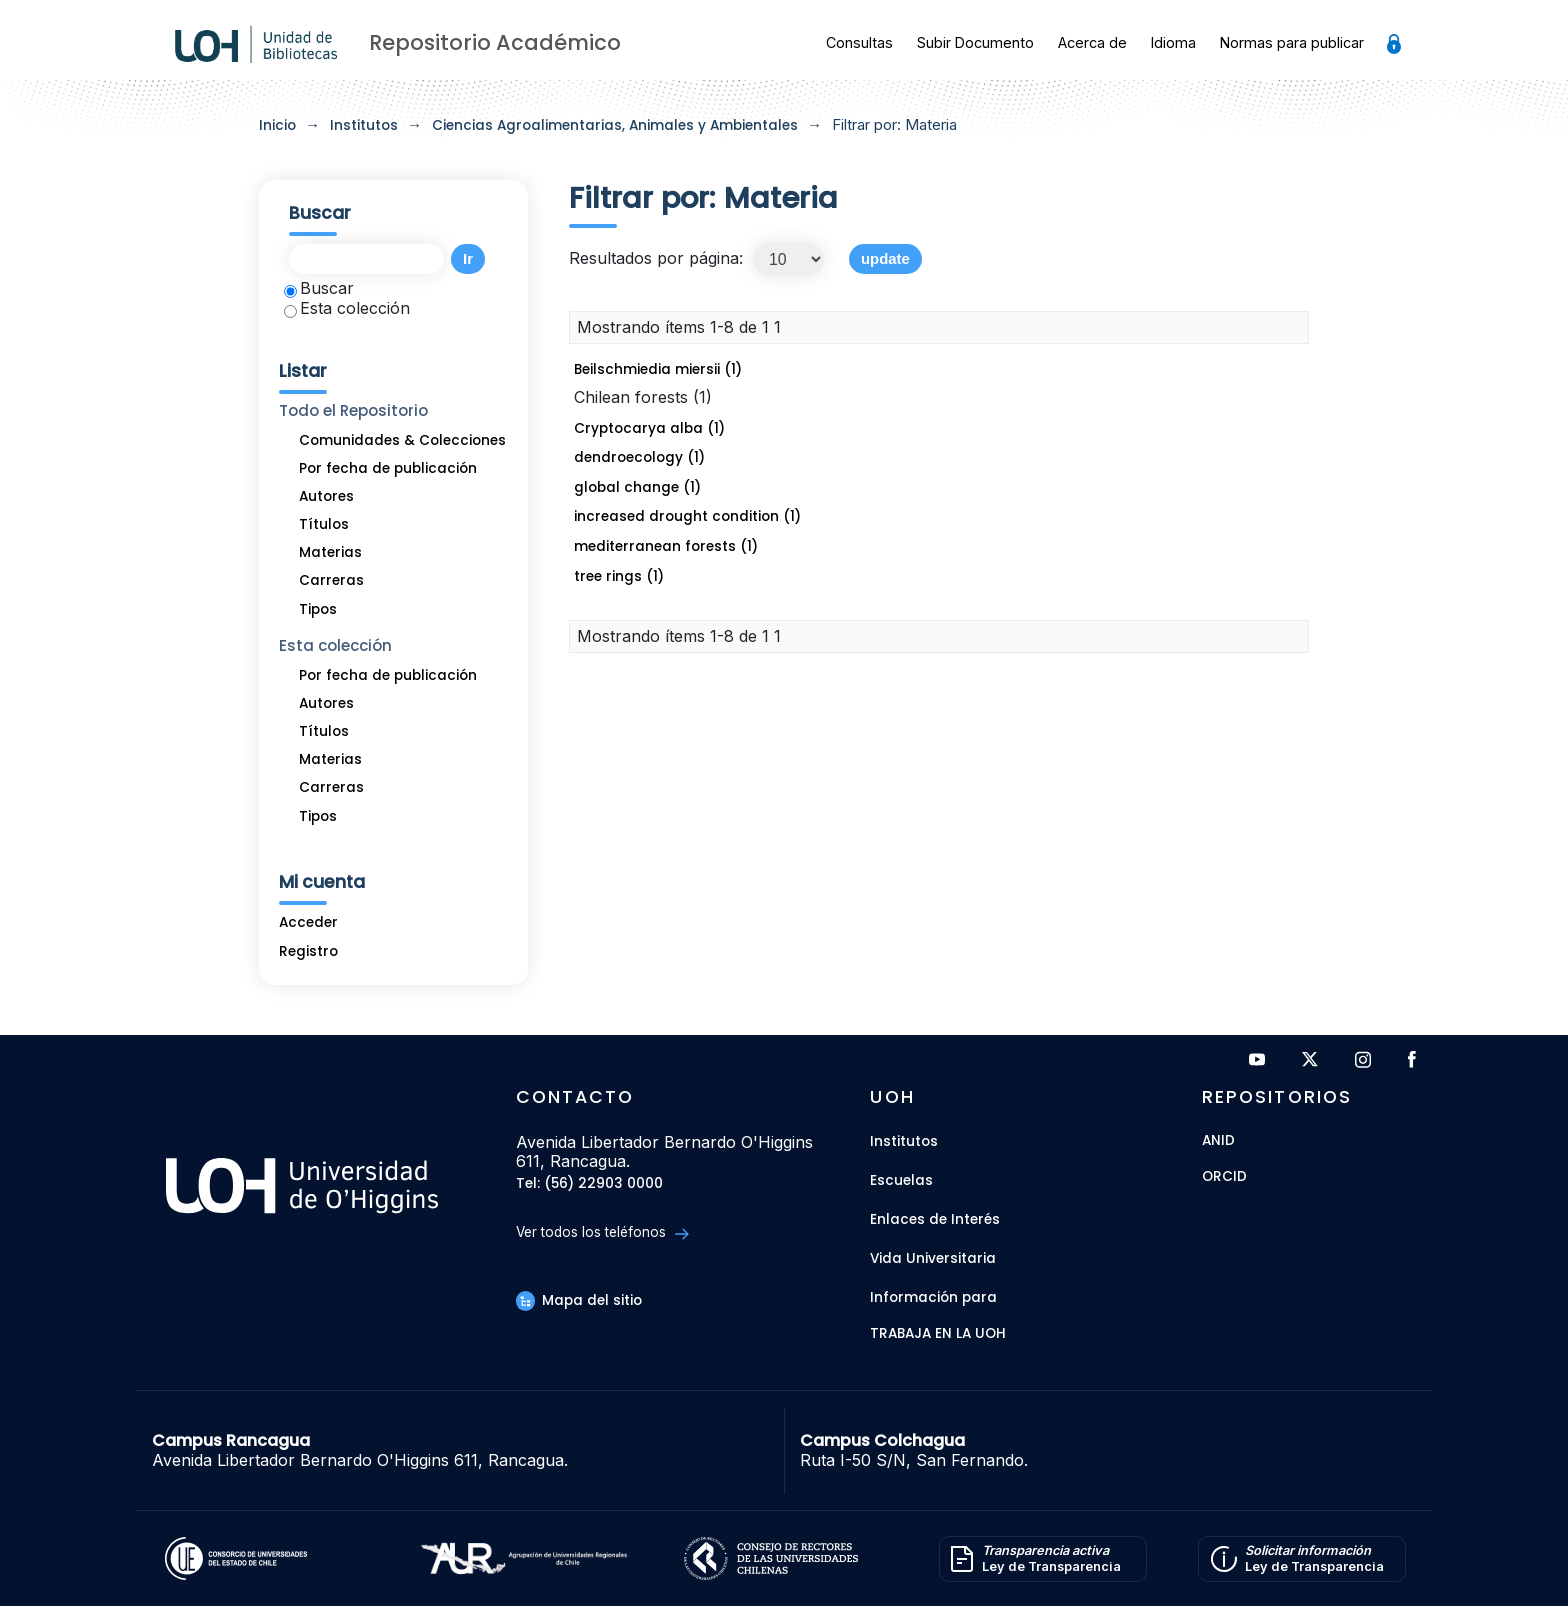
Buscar (319, 288)
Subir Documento (975, 42)
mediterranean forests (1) (666, 546)
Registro (308, 951)
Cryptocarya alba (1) (649, 428)
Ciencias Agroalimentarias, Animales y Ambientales (615, 125)
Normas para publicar (1292, 42)
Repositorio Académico (495, 42)
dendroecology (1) (639, 457)
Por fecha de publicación (388, 468)
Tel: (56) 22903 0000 (589, 1184)
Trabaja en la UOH (938, 1334)
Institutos (364, 125)
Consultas (859, 42)
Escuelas (901, 1180)
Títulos (324, 524)
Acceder (308, 922)
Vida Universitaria (933, 1258)
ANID (1218, 1141)
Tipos (318, 609)
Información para (933, 1297)
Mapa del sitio (579, 1300)
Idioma (1173, 42)
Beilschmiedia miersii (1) (658, 369)
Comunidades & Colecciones (402, 440)
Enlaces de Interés (935, 1219)
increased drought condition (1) (687, 516)
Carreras (331, 580)
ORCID (1224, 1177)
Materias (330, 552)
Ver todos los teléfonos (602, 1232)
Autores (326, 496)
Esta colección (347, 308)
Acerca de (1092, 42)
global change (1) (637, 487)
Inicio (277, 125)
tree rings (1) (619, 576)
